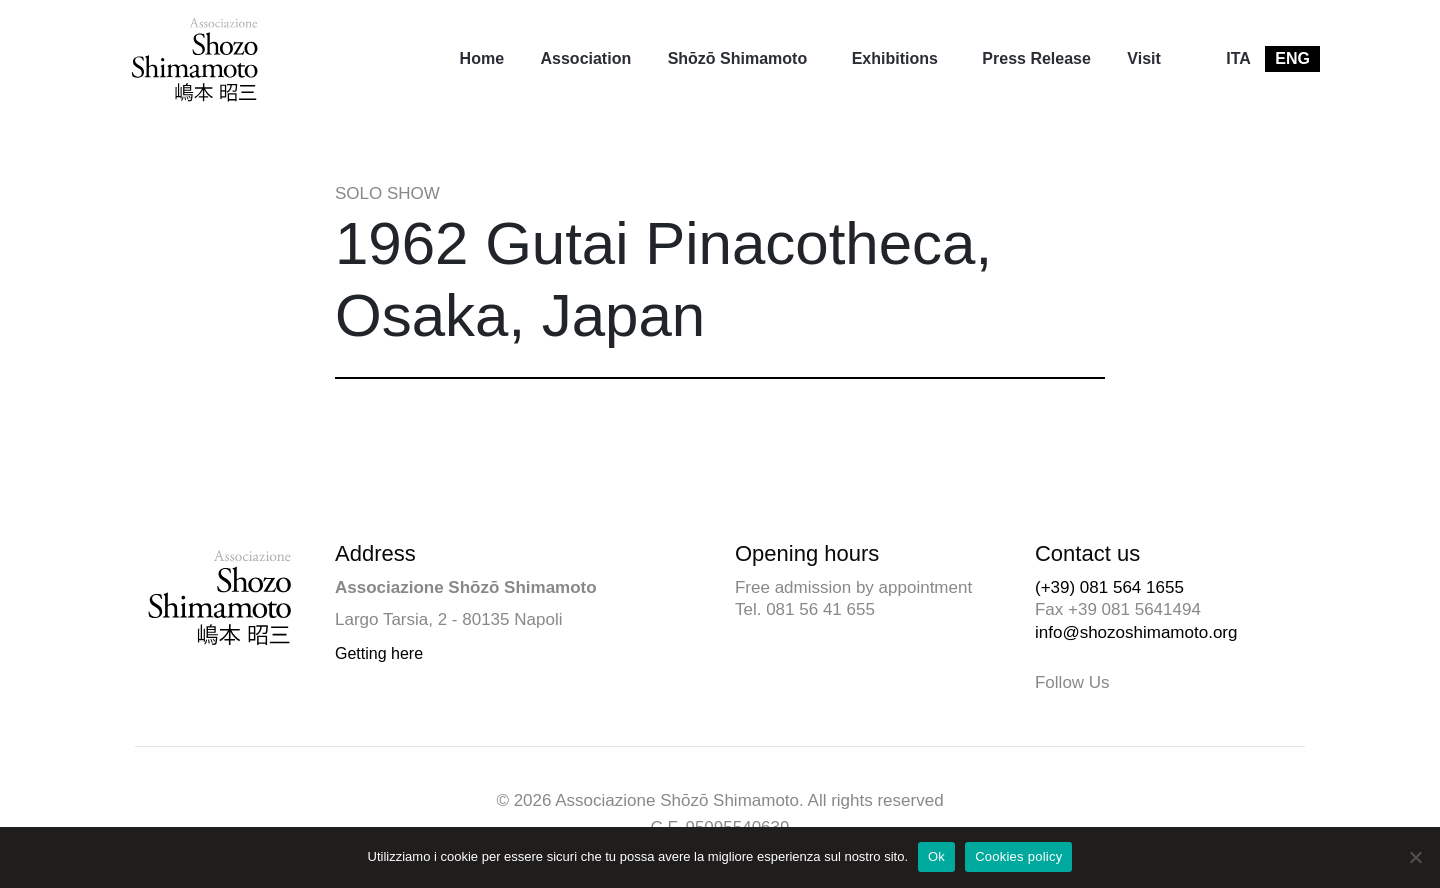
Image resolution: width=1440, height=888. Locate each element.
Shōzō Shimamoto (738, 58)
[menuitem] (482, 59)
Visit (1144, 58)
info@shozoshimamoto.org (1136, 632)
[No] (1415, 857)
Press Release (1036, 58)
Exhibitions (895, 58)
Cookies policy (1018, 856)
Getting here (379, 653)
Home (482, 58)
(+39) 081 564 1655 (1109, 587)
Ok (936, 856)
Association (586, 58)
